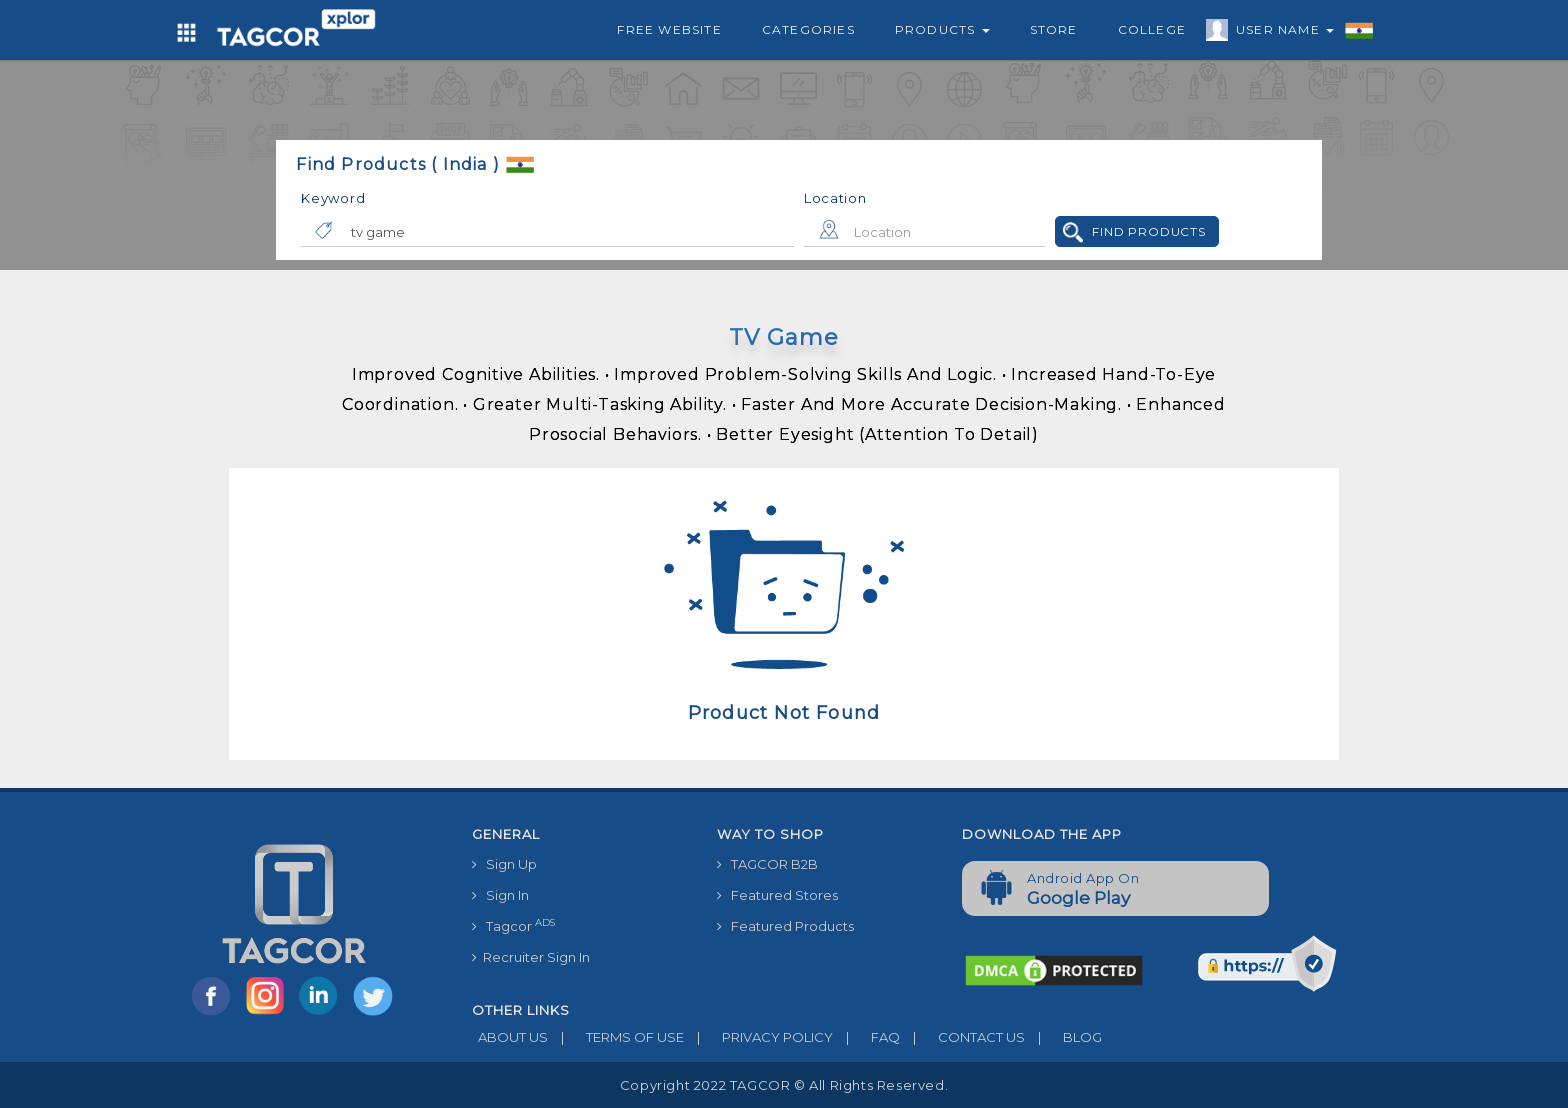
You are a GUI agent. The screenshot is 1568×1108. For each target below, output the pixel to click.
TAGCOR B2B (767, 864)
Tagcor (513, 925)
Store (1054, 29)
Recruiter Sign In (531, 957)
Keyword (333, 198)
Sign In (500, 895)
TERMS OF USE (616, 1037)
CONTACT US (962, 1037)
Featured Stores (777, 895)
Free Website (669, 29)
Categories (808, 29)
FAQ (866, 1037)
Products (942, 29)
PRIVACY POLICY (758, 1037)
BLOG (1063, 1037)
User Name (1280, 33)
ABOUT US (510, 1037)
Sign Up (504, 864)
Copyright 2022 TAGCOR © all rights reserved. (784, 1085)
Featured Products (785, 926)
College (1152, 29)
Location (835, 198)
